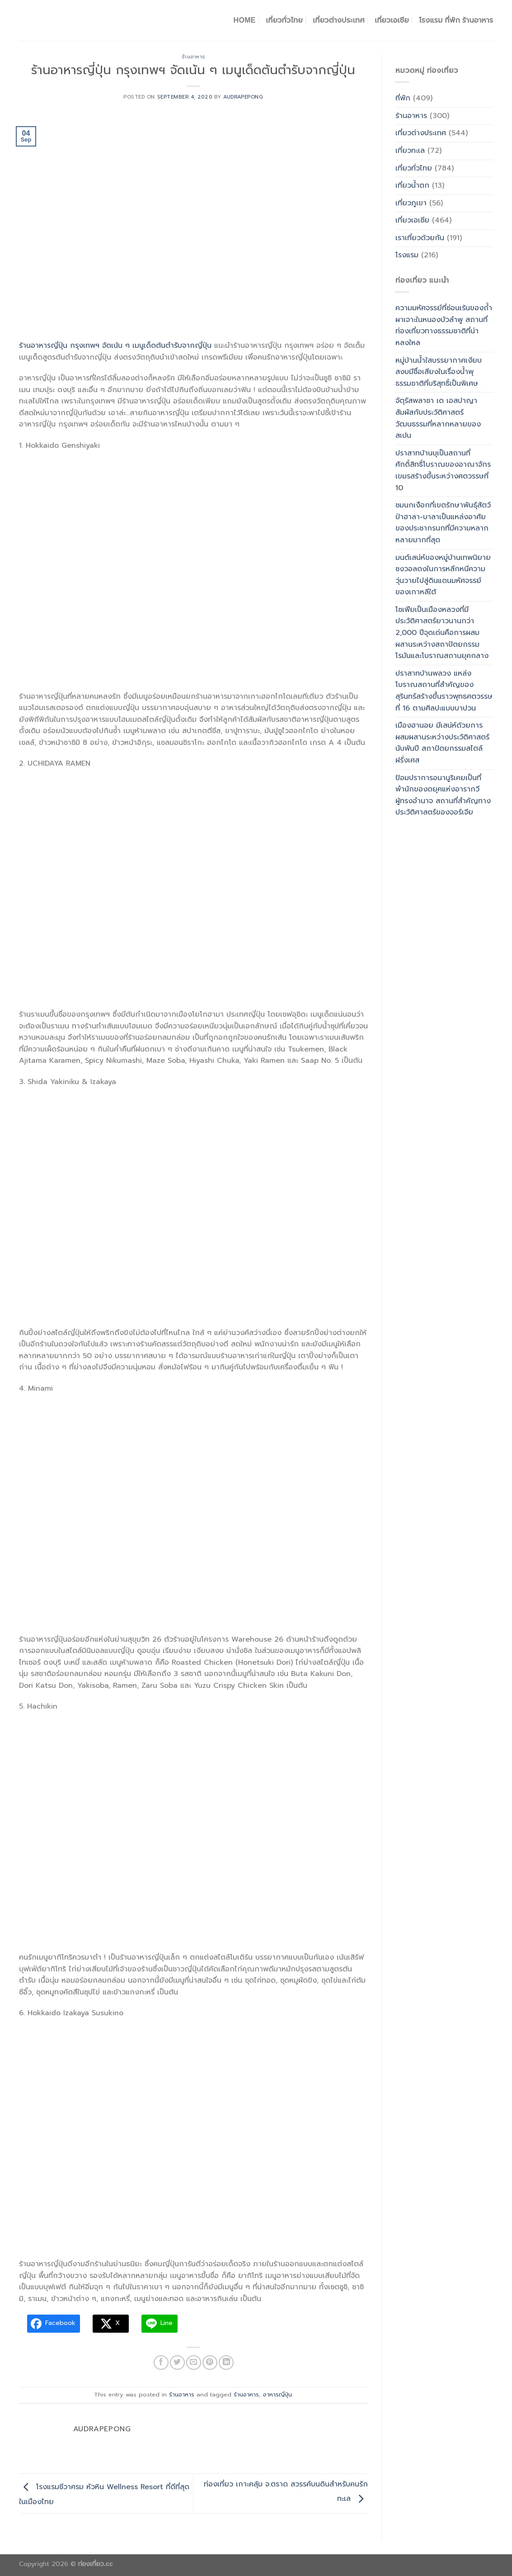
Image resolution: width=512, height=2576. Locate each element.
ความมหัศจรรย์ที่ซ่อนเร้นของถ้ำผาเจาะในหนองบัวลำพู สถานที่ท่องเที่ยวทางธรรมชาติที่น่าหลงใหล (443, 325)
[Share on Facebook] (161, 2362)
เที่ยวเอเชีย (392, 20)
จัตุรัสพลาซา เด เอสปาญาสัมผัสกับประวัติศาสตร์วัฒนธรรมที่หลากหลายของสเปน (438, 418)
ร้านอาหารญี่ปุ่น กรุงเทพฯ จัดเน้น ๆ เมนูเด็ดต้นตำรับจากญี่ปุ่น (115, 345)
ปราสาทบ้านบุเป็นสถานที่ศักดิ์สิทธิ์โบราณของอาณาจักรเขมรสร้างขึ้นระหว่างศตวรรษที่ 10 (443, 470)
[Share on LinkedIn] (226, 2362)
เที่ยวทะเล (410, 150)
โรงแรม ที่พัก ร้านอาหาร (456, 20)
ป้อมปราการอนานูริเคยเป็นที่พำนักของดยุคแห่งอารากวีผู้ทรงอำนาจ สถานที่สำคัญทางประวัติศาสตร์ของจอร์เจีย (443, 795)
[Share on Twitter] (177, 2362)
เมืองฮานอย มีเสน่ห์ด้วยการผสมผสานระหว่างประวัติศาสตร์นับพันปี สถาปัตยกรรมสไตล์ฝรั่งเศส (442, 743)
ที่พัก (402, 98)
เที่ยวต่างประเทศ (339, 20)
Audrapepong (243, 97)
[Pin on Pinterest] (209, 2362)
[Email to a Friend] (193, 2362)
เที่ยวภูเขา (411, 203)
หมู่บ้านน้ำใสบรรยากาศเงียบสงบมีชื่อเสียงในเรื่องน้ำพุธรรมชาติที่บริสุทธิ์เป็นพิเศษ (438, 372)
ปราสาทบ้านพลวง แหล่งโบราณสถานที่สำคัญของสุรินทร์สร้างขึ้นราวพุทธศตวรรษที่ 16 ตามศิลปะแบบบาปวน (444, 691)
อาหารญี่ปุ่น (277, 2394)
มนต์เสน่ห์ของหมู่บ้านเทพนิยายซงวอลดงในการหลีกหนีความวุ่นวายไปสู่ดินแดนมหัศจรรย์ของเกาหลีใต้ (443, 575)
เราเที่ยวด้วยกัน (419, 237)
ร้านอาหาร (193, 57)
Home (245, 20)
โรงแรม (406, 255)
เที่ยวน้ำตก (412, 185)
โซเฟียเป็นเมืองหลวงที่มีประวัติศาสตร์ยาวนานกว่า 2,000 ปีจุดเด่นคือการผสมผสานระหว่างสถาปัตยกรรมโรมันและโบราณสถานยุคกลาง (442, 632)
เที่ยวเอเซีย (412, 220)
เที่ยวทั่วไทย (284, 20)
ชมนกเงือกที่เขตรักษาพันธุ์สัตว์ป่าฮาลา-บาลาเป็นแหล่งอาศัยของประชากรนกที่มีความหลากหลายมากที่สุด (443, 522)
